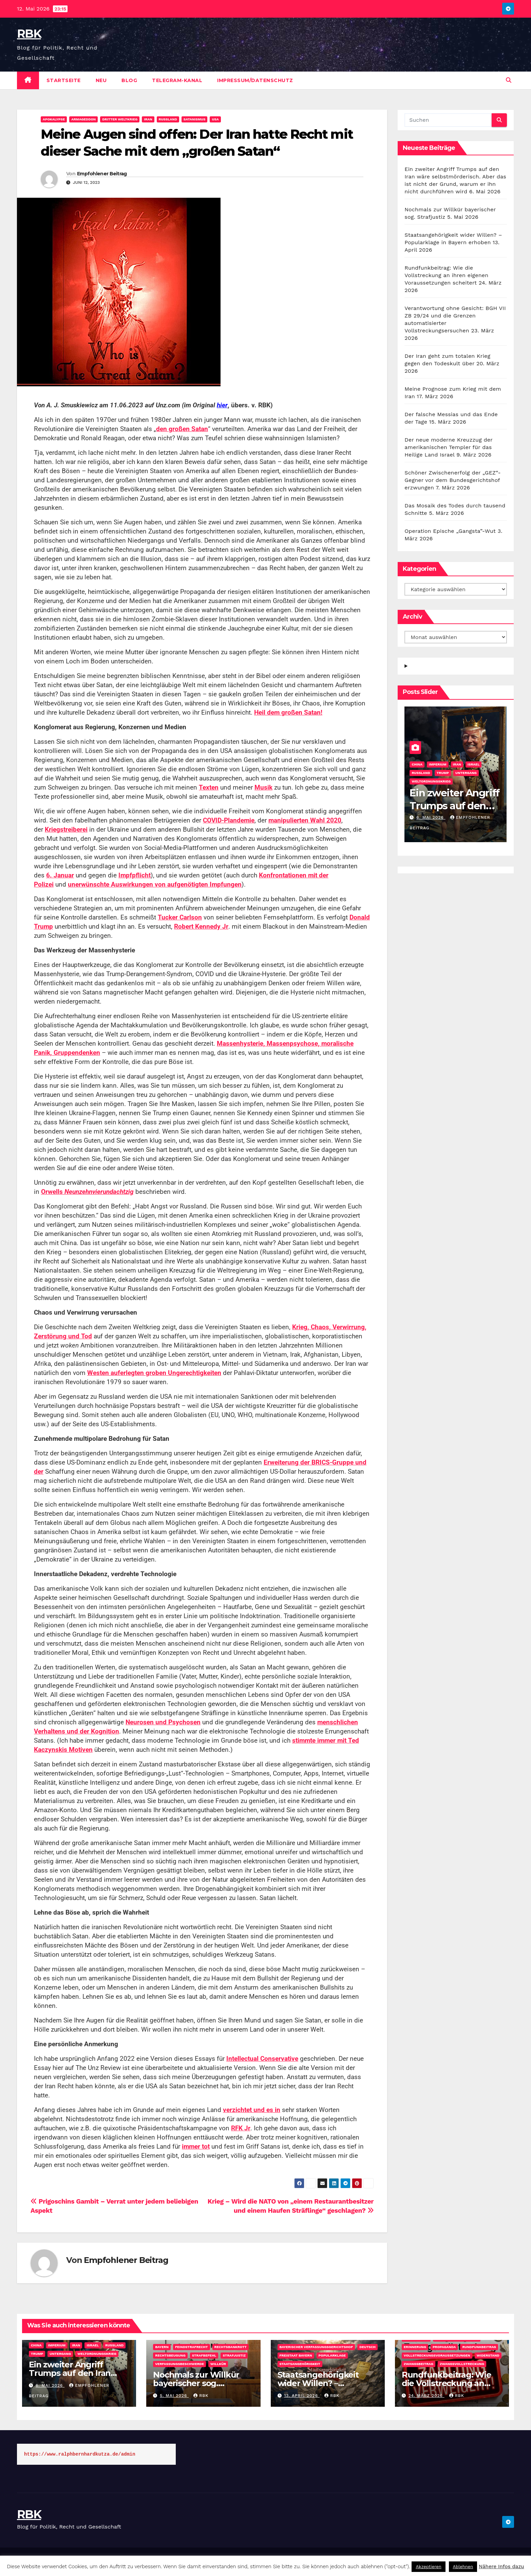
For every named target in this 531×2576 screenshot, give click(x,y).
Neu (101, 80)
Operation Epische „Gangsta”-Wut (450, 531)
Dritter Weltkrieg (119, 119)
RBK (29, 33)
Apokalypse (54, 119)
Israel (474, 764)
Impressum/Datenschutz (255, 80)
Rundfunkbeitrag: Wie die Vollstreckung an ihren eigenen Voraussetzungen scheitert (446, 275)
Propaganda (444, 2347)
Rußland (168, 119)
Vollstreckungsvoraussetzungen (437, 2355)
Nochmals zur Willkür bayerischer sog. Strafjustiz (196, 2383)
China (417, 764)
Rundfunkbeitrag (479, 2347)
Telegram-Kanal (177, 80)
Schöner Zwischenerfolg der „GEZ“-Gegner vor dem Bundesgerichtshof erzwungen (452, 480)
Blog (129, 80)
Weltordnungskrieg (431, 781)
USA (215, 119)
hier (222, 405)
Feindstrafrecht (191, 2347)
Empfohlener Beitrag (102, 174)
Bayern (162, 2347)
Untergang (466, 773)
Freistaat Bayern (296, 2355)
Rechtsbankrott (230, 2347)
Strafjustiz (234, 2355)
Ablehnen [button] (463, 2566)
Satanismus (195, 119)
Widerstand (488, 2355)
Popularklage (332, 2355)
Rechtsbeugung (170, 2355)
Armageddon (83, 119)
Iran (148, 119)
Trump (443, 773)
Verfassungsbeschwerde (179, 2364)
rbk (200, 2395)
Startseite (63, 80)
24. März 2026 (426, 2395)
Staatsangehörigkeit (300, 2364)
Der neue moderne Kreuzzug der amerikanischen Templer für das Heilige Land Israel (448, 447)
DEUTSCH (367, 2347)
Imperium (438, 764)
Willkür (218, 2364)
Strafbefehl (204, 2355)
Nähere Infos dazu (501, 2566)
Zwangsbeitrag (418, 2364)
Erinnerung (415, 2347)
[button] (508, 80)
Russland (421, 773)
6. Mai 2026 (430, 817)
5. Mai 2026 (174, 2395)
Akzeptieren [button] (428, 2566)
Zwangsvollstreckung (462, 2364)
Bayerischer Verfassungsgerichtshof (316, 2347)
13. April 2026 (301, 2395)
